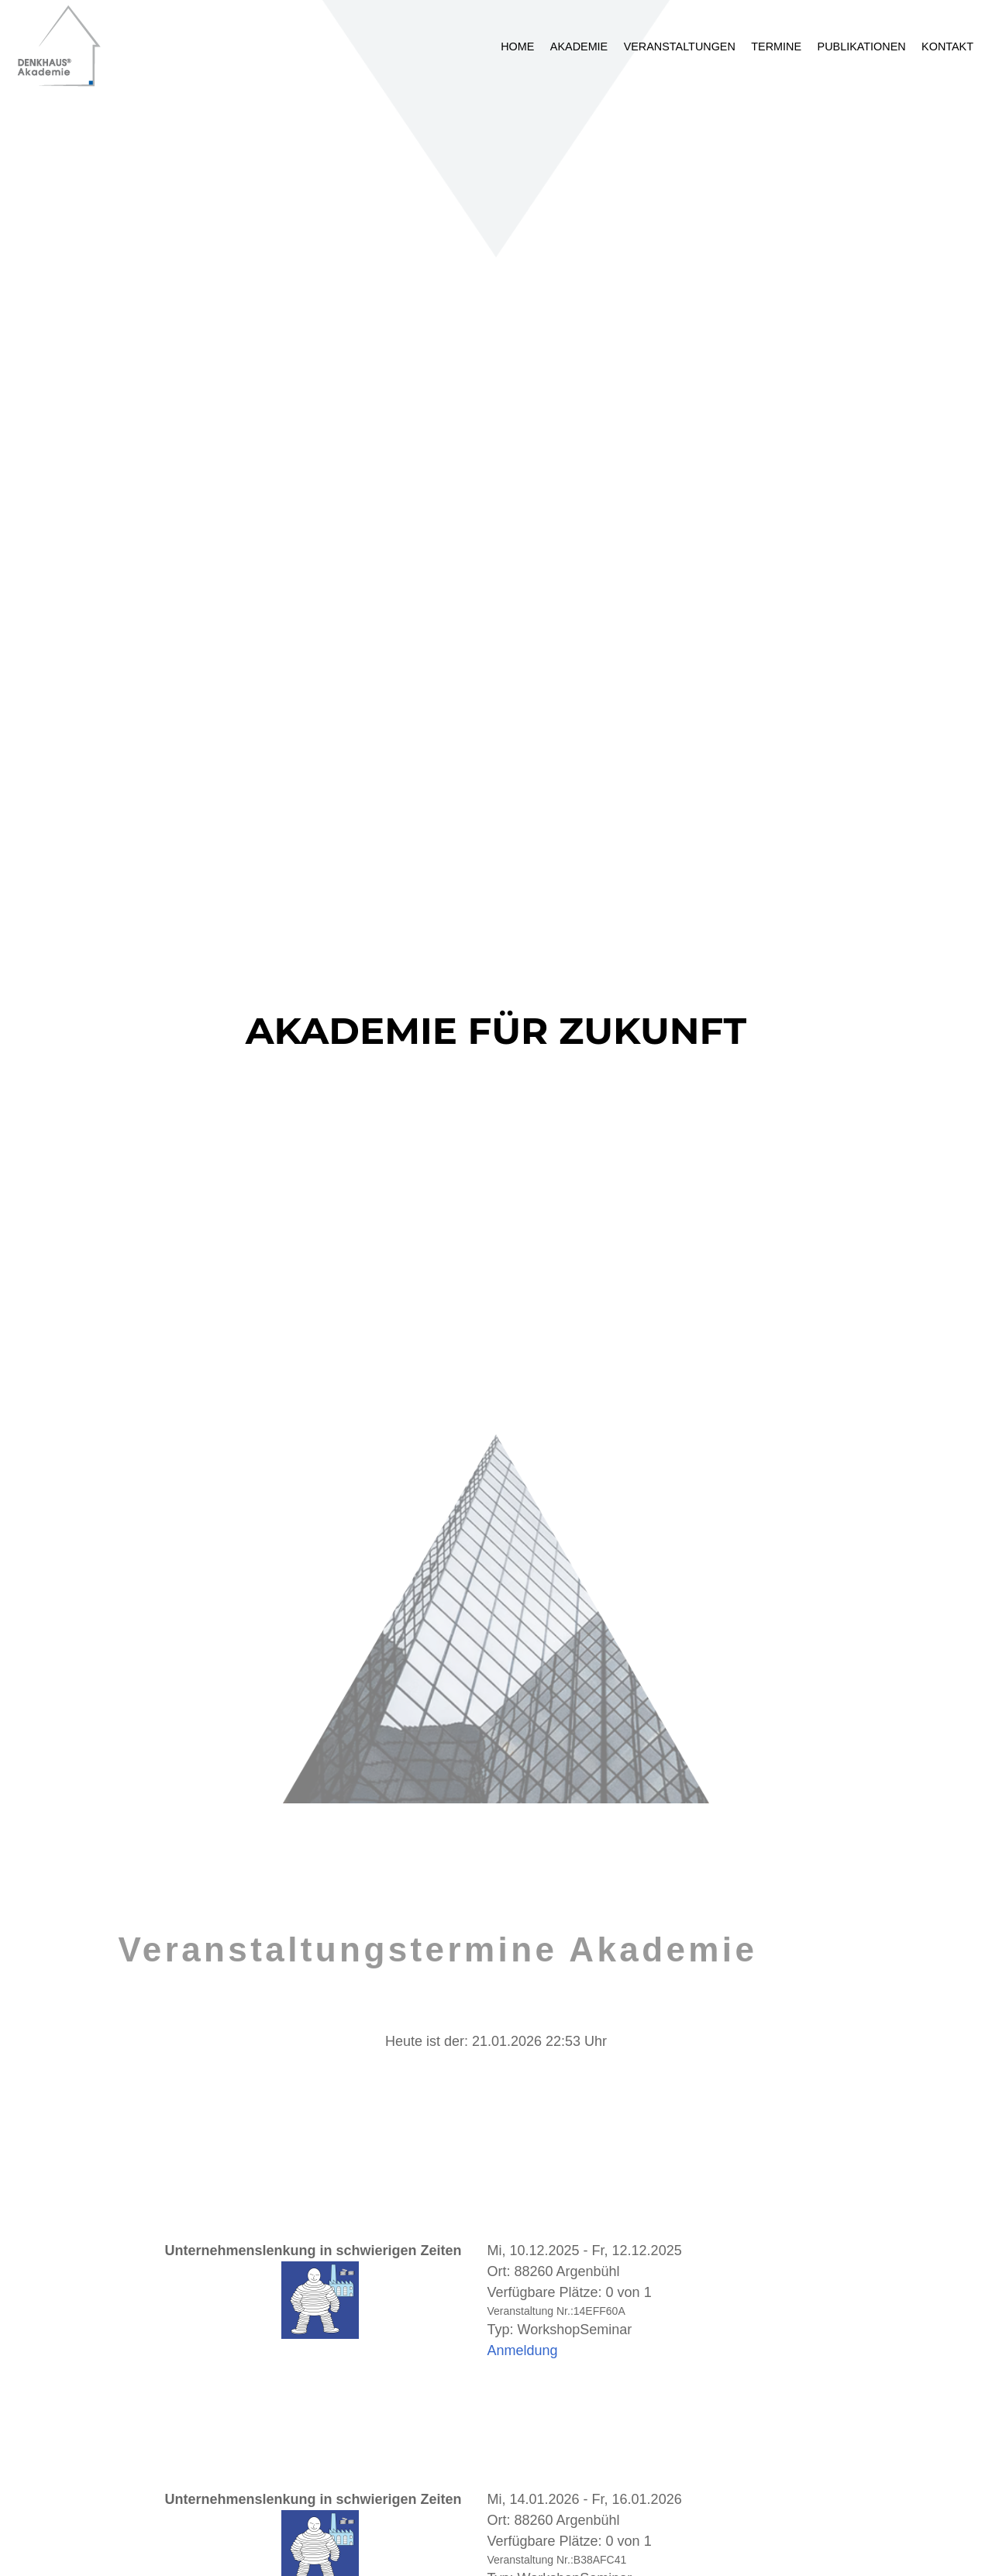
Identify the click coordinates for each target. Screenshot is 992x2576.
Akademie (579, 46)
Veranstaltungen (679, 46)
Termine (776, 46)
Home (517, 46)
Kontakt (947, 46)
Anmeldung (522, 2350)
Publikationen (862, 46)
